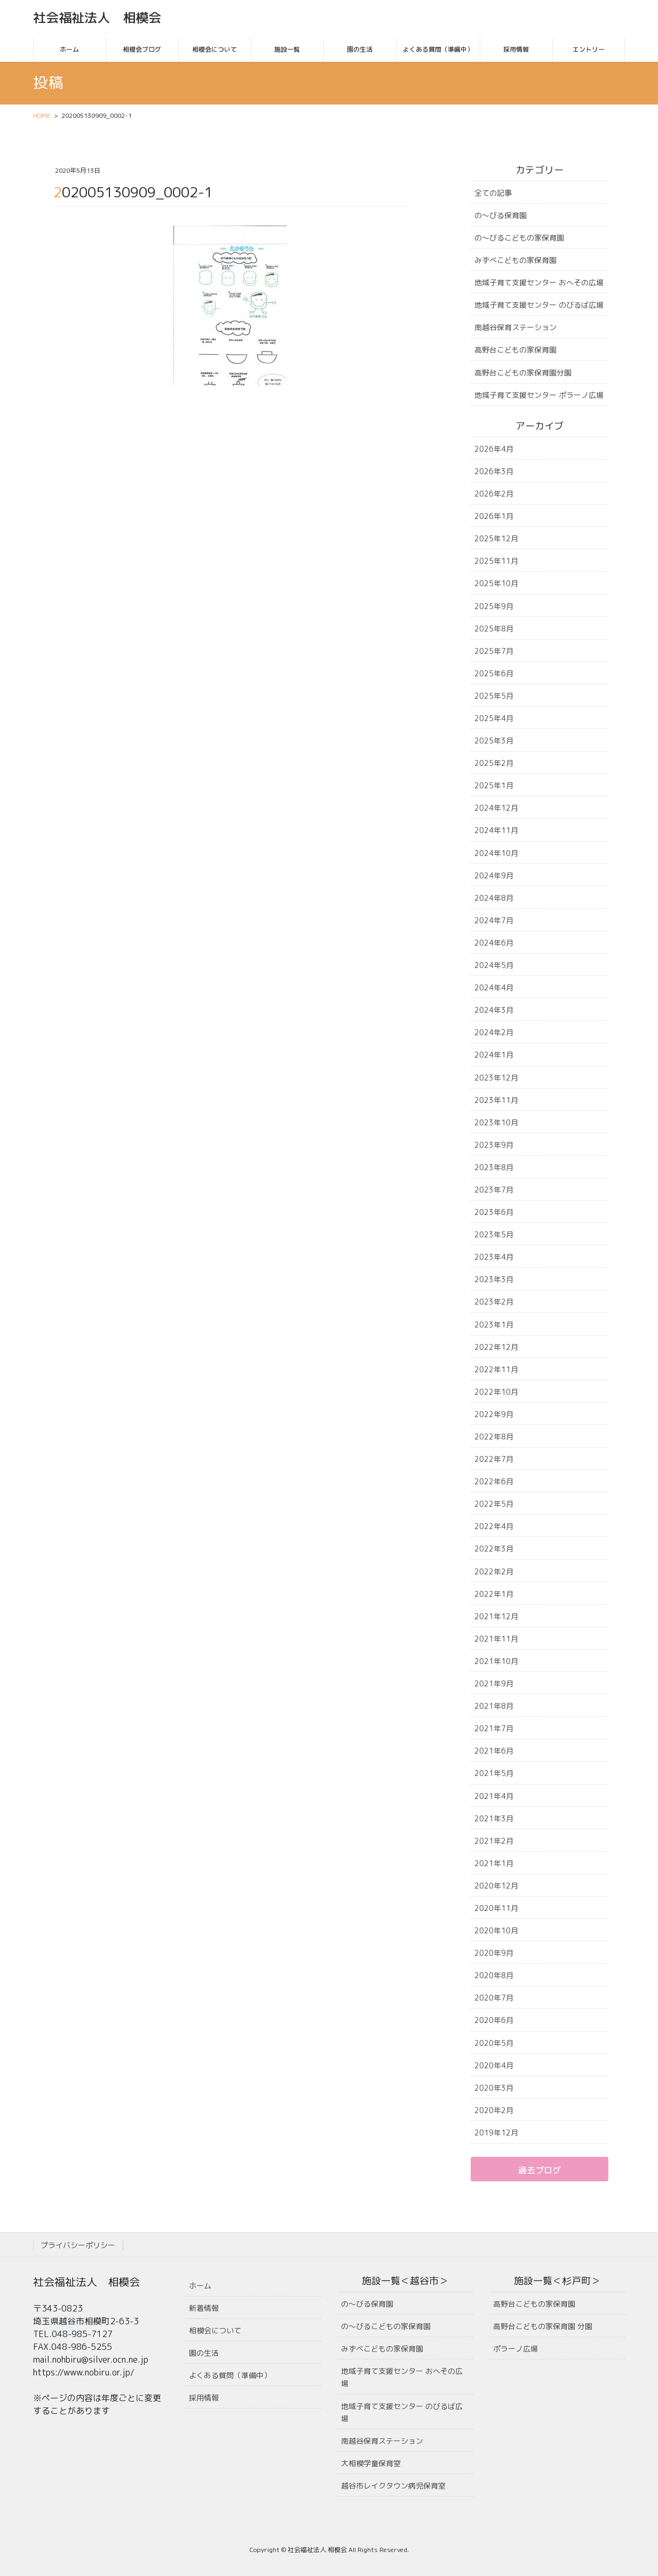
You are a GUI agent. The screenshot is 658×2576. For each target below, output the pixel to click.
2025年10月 (496, 583)
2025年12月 (496, 538)
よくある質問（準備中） (230, 2375)
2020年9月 (493, 1953)
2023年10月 (496, 1122)
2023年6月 (493, 1212)
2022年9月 (493, 1414)
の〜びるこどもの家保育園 (519, 238)
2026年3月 (493, 471)
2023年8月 (493, 1167)
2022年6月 (493, 1481)
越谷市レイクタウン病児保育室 (393, 2486)
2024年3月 (493, 1010)
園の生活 (204, 2353)
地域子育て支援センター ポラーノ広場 (539, 395)
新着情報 (204, 2308)
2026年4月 (493, 449)
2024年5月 (493, 965)
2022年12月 (496, 1347)
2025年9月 (493, 606)
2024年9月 (493, 875)
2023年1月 (493, 1324)
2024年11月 (496, 830)
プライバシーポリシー (78, 2245)
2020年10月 (496, 1930)
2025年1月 (493, 785)
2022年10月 (496, 1392)
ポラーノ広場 (515, 2348)
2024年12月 (496, 808)
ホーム (200, 2286)
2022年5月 (493, 1504)
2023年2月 (493, 1302)
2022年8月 (493, 1436)
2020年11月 (496, 1908)
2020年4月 (493, 2065)
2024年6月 (493, 943)
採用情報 (204, 2398)
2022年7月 (493, 1459)
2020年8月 (493, 1975)
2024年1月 (493, 1055)
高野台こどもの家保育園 (515, 350)
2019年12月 (496, 2132)
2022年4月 (493, 1526)
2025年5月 (493, 696)
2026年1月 (493, 516)
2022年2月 (493, 1571)
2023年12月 (496, 1078)
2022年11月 (496, 1369)
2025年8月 (493, 628)
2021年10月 (496, 1661)
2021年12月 (496, 1616)
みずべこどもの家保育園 (515, 260)
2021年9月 (493, 1683)
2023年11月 (496, 1100)
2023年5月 (493, 1234)
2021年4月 (493, 1796)
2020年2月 (493, 2110)
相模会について (215, 2330)
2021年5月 (493, 1773)
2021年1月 (493, 1863)
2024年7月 (493, 920)
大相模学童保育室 (371, 2463)
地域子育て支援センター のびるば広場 (539, 305)
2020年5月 (493, 2043)
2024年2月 (493, 1032)
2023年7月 (493, 1190)
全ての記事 (493, 193)
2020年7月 (493, 1998)
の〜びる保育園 (500, 215)
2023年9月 (493, 1145)
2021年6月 (493, 1751)
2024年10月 (496, 853)
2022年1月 (493, 1594)
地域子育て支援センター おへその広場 (539, 282)
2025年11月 (496, 561)
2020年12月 (496, 1886)
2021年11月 (496, 1639)
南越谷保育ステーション (515, 327)
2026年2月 (493, 494)
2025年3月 (493, 740)
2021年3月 (493, 1818)
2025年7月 (493, 651)
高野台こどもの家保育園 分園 (542, 2326)
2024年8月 (493, 898)
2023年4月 (493, 1257)
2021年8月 (493, 1706)
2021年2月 (493, 1841)
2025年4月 (493, 718)
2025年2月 (493, 763)
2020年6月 (493, 2020)
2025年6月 (493, 673)
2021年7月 (493, 1728)
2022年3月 (493, 1548)
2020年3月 (493, 2088)
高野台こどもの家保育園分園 (523, 372)
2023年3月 (493, 1279)
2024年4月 (493, 987)
